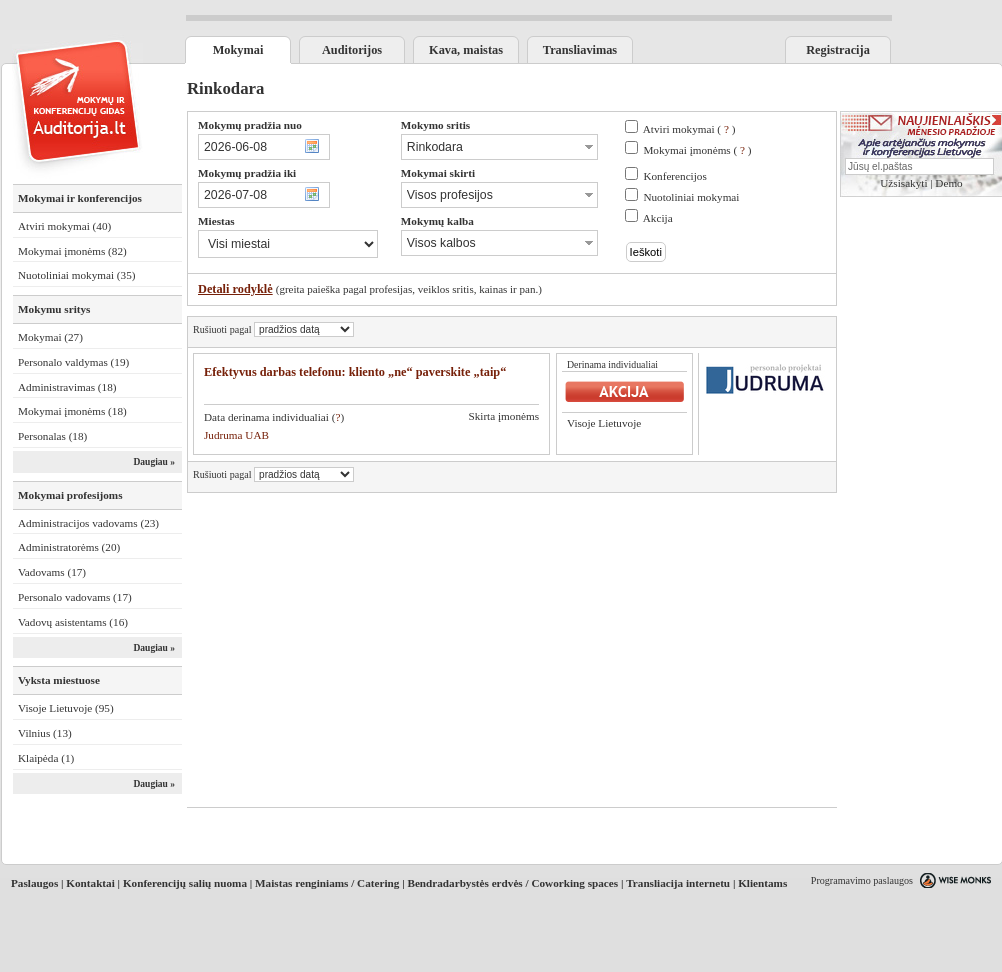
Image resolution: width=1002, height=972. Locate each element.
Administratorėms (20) (69, 547)
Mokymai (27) (50, 337)
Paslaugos (34, 883)
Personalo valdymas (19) (73, 362)
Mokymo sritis (435, 125)
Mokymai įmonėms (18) (72, 411)
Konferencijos (674, 176)
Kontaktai (90, 883)
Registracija (838, 50)
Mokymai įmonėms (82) (72, 251)
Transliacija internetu (678, 883)
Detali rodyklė (235, 289)
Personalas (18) (52, 436)
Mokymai (238, 50)
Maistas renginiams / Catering (327, 883)
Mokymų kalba (437, 221)
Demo (948, 183)
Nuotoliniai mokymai (691, 197)
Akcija (658, 218)
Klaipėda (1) (46, 758)
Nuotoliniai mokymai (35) (76, 275)
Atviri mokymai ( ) (689, 129)
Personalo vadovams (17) (75, 597)
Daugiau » (154, 462)
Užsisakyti (903, 183)
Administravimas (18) (67, 387)
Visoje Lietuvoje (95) (66, 708)
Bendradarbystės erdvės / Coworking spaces (512, 883)
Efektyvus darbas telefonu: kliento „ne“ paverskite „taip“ (355, 372)
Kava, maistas (466, 50)
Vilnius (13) (45, 733)
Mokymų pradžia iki (247, 173)
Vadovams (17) (52, 572)
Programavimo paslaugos (862, 880)
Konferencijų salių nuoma (185, 883)
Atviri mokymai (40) (64, 226)
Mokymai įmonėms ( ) (697, 150)
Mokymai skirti (438, 173)
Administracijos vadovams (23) (88, 523)
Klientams (762, 883)
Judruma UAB (236, 435)
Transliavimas (580, 50)
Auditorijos (352, 50)
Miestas (216, 221)
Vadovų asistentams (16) (73, 622)
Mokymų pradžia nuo (250, 125)
